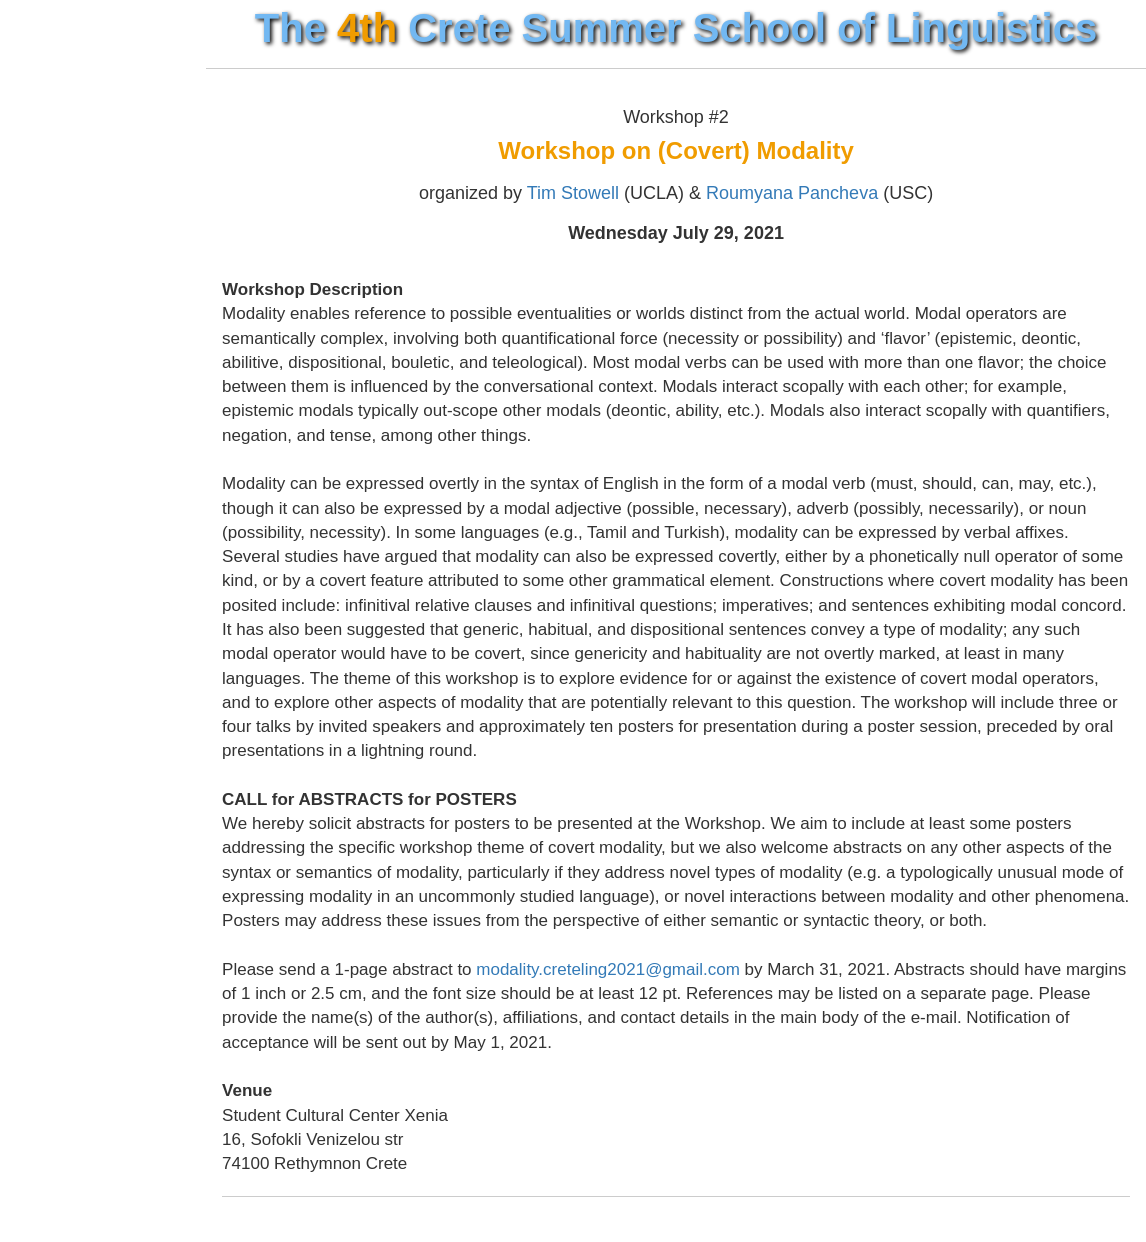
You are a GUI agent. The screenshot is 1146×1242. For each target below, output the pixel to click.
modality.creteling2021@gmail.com (652, 993)
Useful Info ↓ (71, 337)
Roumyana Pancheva (814, 193)
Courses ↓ (61, 227)
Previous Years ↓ (90, 374)
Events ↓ (54, 264)
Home (42, 154)
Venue (44, 191)
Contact (50, 447)
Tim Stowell (595, 193)
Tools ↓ (47, 410)
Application (65, 301)
